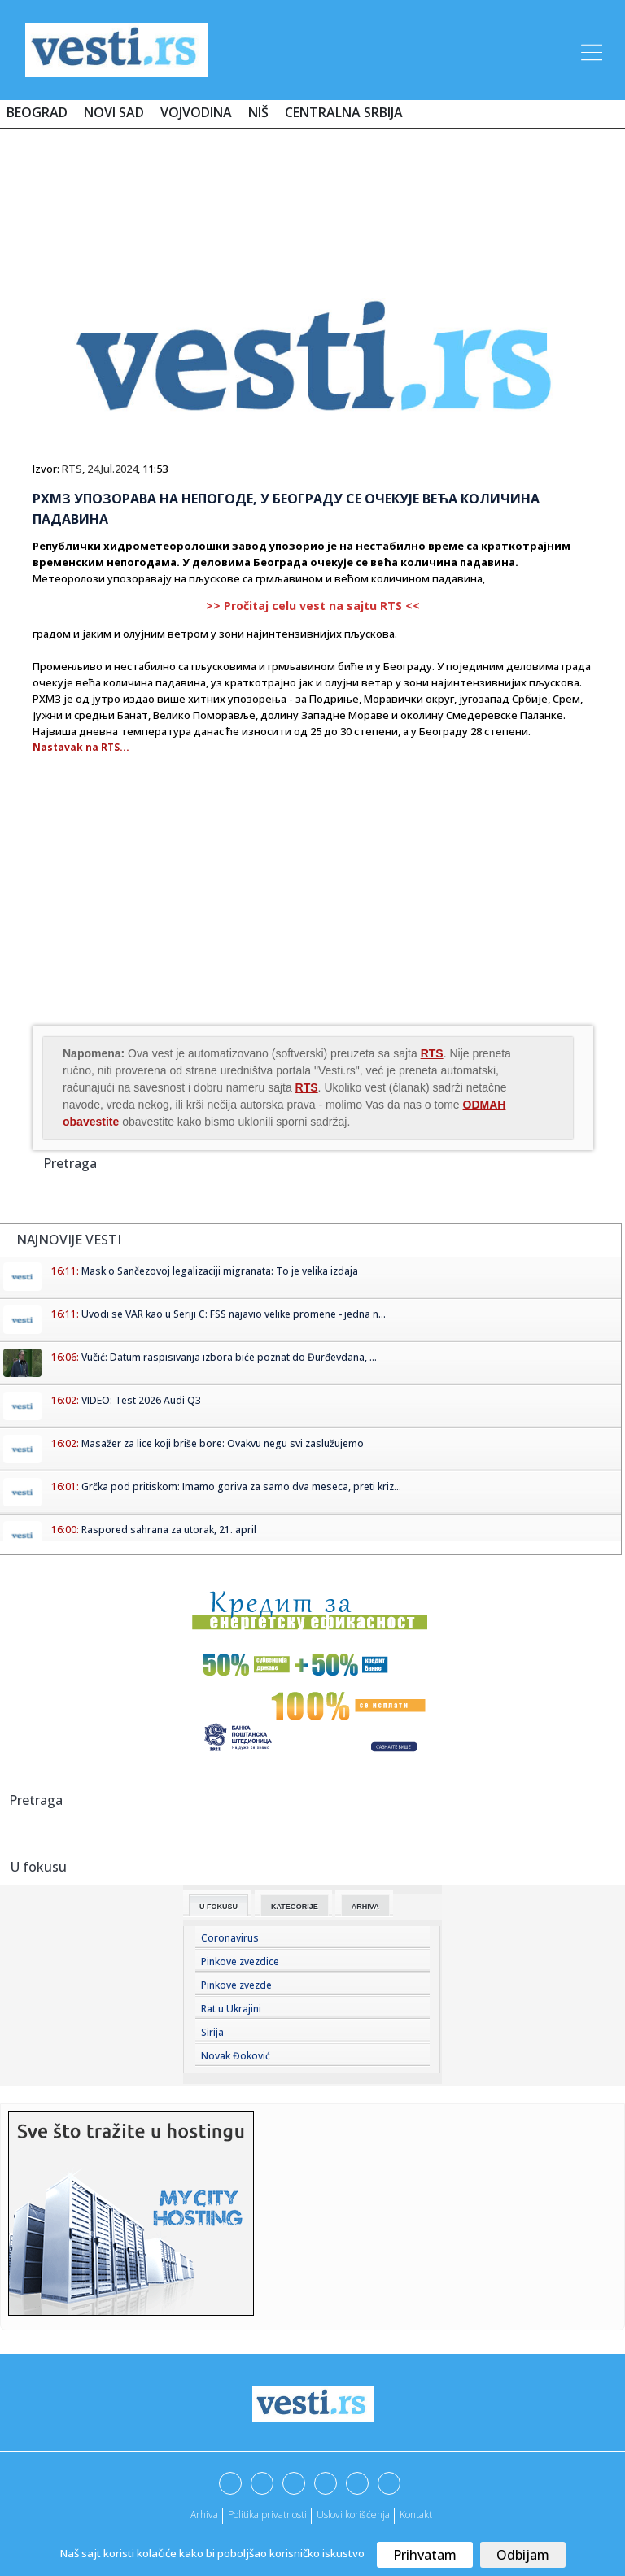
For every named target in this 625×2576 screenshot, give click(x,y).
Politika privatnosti (267, 2515)
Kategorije (294, 1907)
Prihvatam (425, 2555)
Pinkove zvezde (236, 1985)
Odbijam (522, 2555)
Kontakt (416, 2515)
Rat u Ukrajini (231, 2009)
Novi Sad (114, 112)
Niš (258, 112)
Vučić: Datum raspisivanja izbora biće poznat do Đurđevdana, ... (229, 1357)
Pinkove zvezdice (240, 1961)
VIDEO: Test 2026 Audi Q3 (141, 1400)
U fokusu (218, 1907)
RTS (72, 468)
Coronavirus (230, 1938)
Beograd (37, 112)
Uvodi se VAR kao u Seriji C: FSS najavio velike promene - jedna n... (233, 1314)
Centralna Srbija (344, 112)
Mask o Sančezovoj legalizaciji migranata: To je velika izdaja (219, 1271)
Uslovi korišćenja (353, 2515)
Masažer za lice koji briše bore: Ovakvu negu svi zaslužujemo (222, 1443)
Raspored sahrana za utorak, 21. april (168, 1529)
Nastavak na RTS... (81, 747)
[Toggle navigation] (590, 49)
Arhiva (365, 1907)
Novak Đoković (235, 2056)
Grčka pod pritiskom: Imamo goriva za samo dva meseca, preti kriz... (241, 1486)
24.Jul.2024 (112, 468)
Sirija (212, 2032)
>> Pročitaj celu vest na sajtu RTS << (313, 605)
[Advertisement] (312, 188)
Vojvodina (196, 112)
